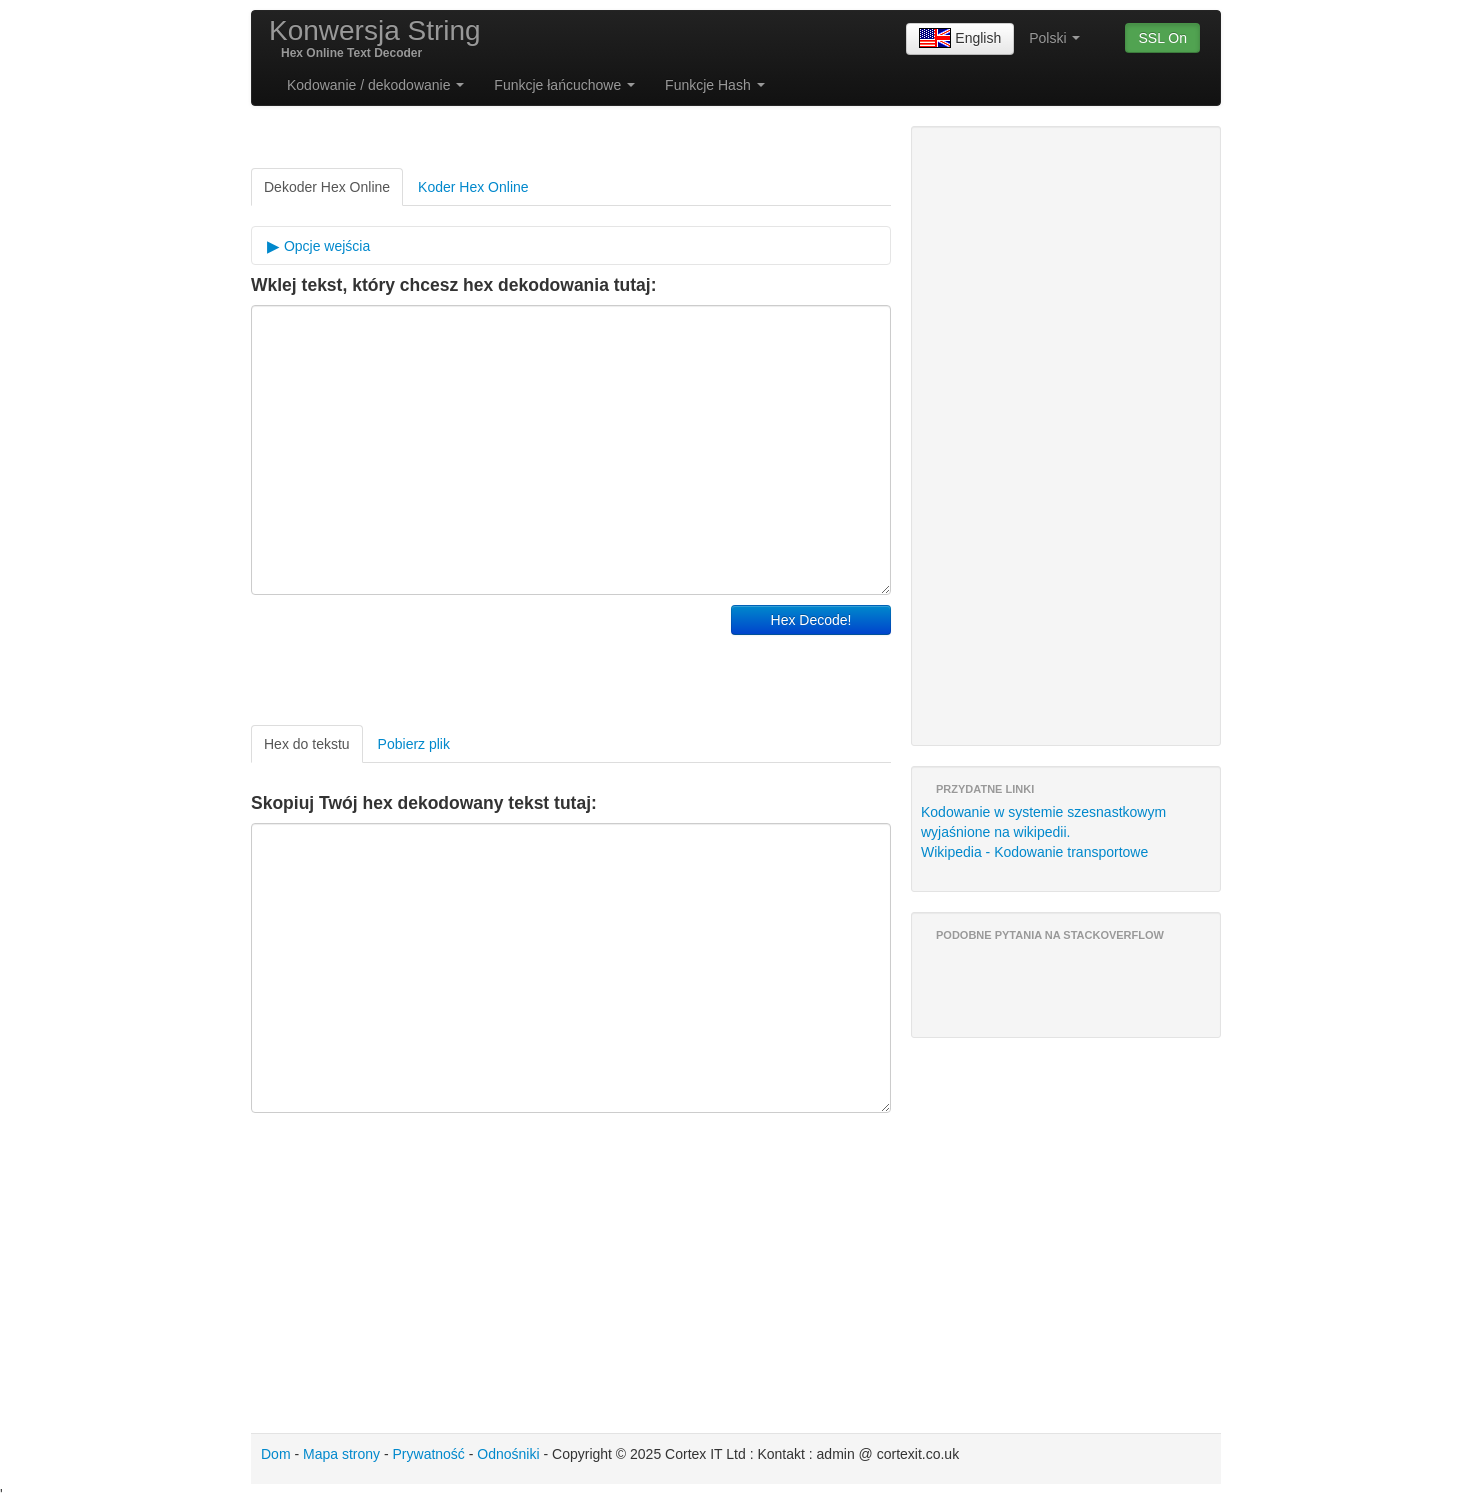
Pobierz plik (414, 744)
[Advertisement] (485, 655)
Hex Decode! (811, 620)
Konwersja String (375, 30)
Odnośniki (508, 1454)
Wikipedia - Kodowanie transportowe (1034, 852)
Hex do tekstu (307, 744)
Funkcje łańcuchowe (564, 85)
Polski (1054, 38)
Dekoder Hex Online (327, 187)
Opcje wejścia (325, 246)
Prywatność (429, 1454)
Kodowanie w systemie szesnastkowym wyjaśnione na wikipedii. (1043, 822)
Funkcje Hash (714, 85)
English (960, 39)
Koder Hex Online (473, 187)
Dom (276, 1454)
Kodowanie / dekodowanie (375, 85)
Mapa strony (341, 1454)
